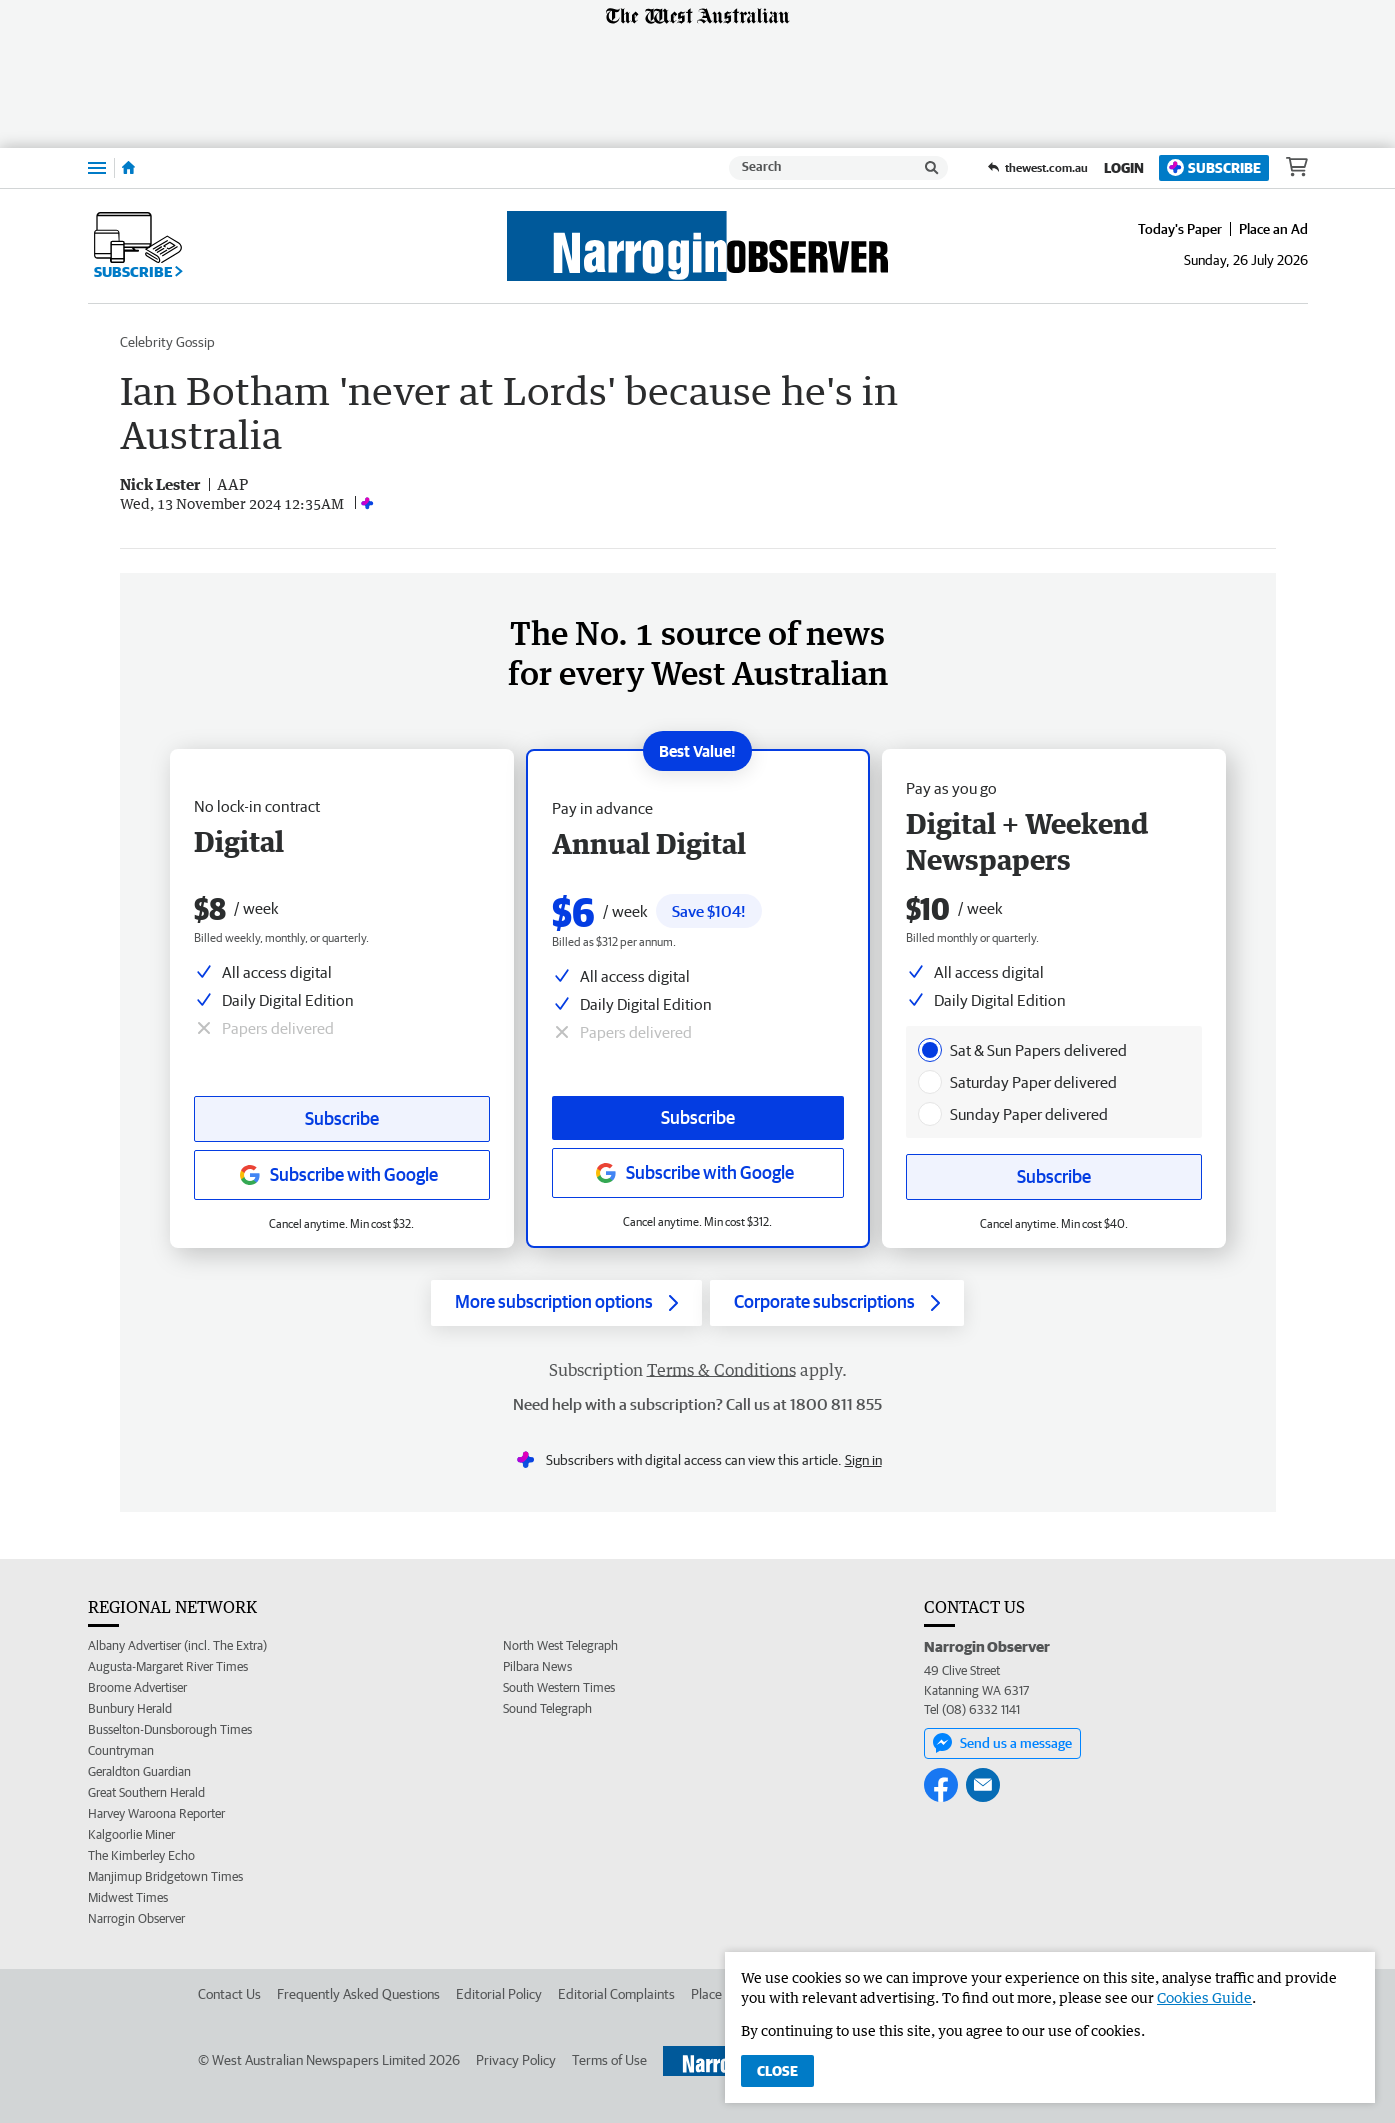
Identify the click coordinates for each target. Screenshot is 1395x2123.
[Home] (128, 168)
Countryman (121, 1750)
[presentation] (930, 1050)
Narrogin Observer (136, 1918)
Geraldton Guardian (139, 1771)
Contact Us (229, 1994)
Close (777, 2071)
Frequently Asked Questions (358, 1994)
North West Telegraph (560, 1645)
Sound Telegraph (547, 1708)
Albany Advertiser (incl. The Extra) (177, 1645)
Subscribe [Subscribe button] (342, 1118)
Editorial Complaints (616, 1994)
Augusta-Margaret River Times (168, 1666)
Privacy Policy (516, 2060)
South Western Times (559, 1687)
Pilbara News (537, 1666)
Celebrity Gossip (167, 342)
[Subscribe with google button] (342, 1175)
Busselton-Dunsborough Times (170, 1729)
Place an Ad (1273, 229)
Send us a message (1002, 1743)
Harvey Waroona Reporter (156, 1813)
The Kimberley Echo (141, 1855)
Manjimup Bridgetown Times (165, 1876)
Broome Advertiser (137, 1687)
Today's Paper (1180, 229)
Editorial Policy (499, 1994)
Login (1124, 168)
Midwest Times (128, 1897)
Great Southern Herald (146, 1792)
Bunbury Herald (130, 1708)
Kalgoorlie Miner (131, 1834)
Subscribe (1214, 167)
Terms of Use (609, 2060)
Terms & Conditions (721, 1370)
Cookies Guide (1204, 1997)
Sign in (863, 1460)
